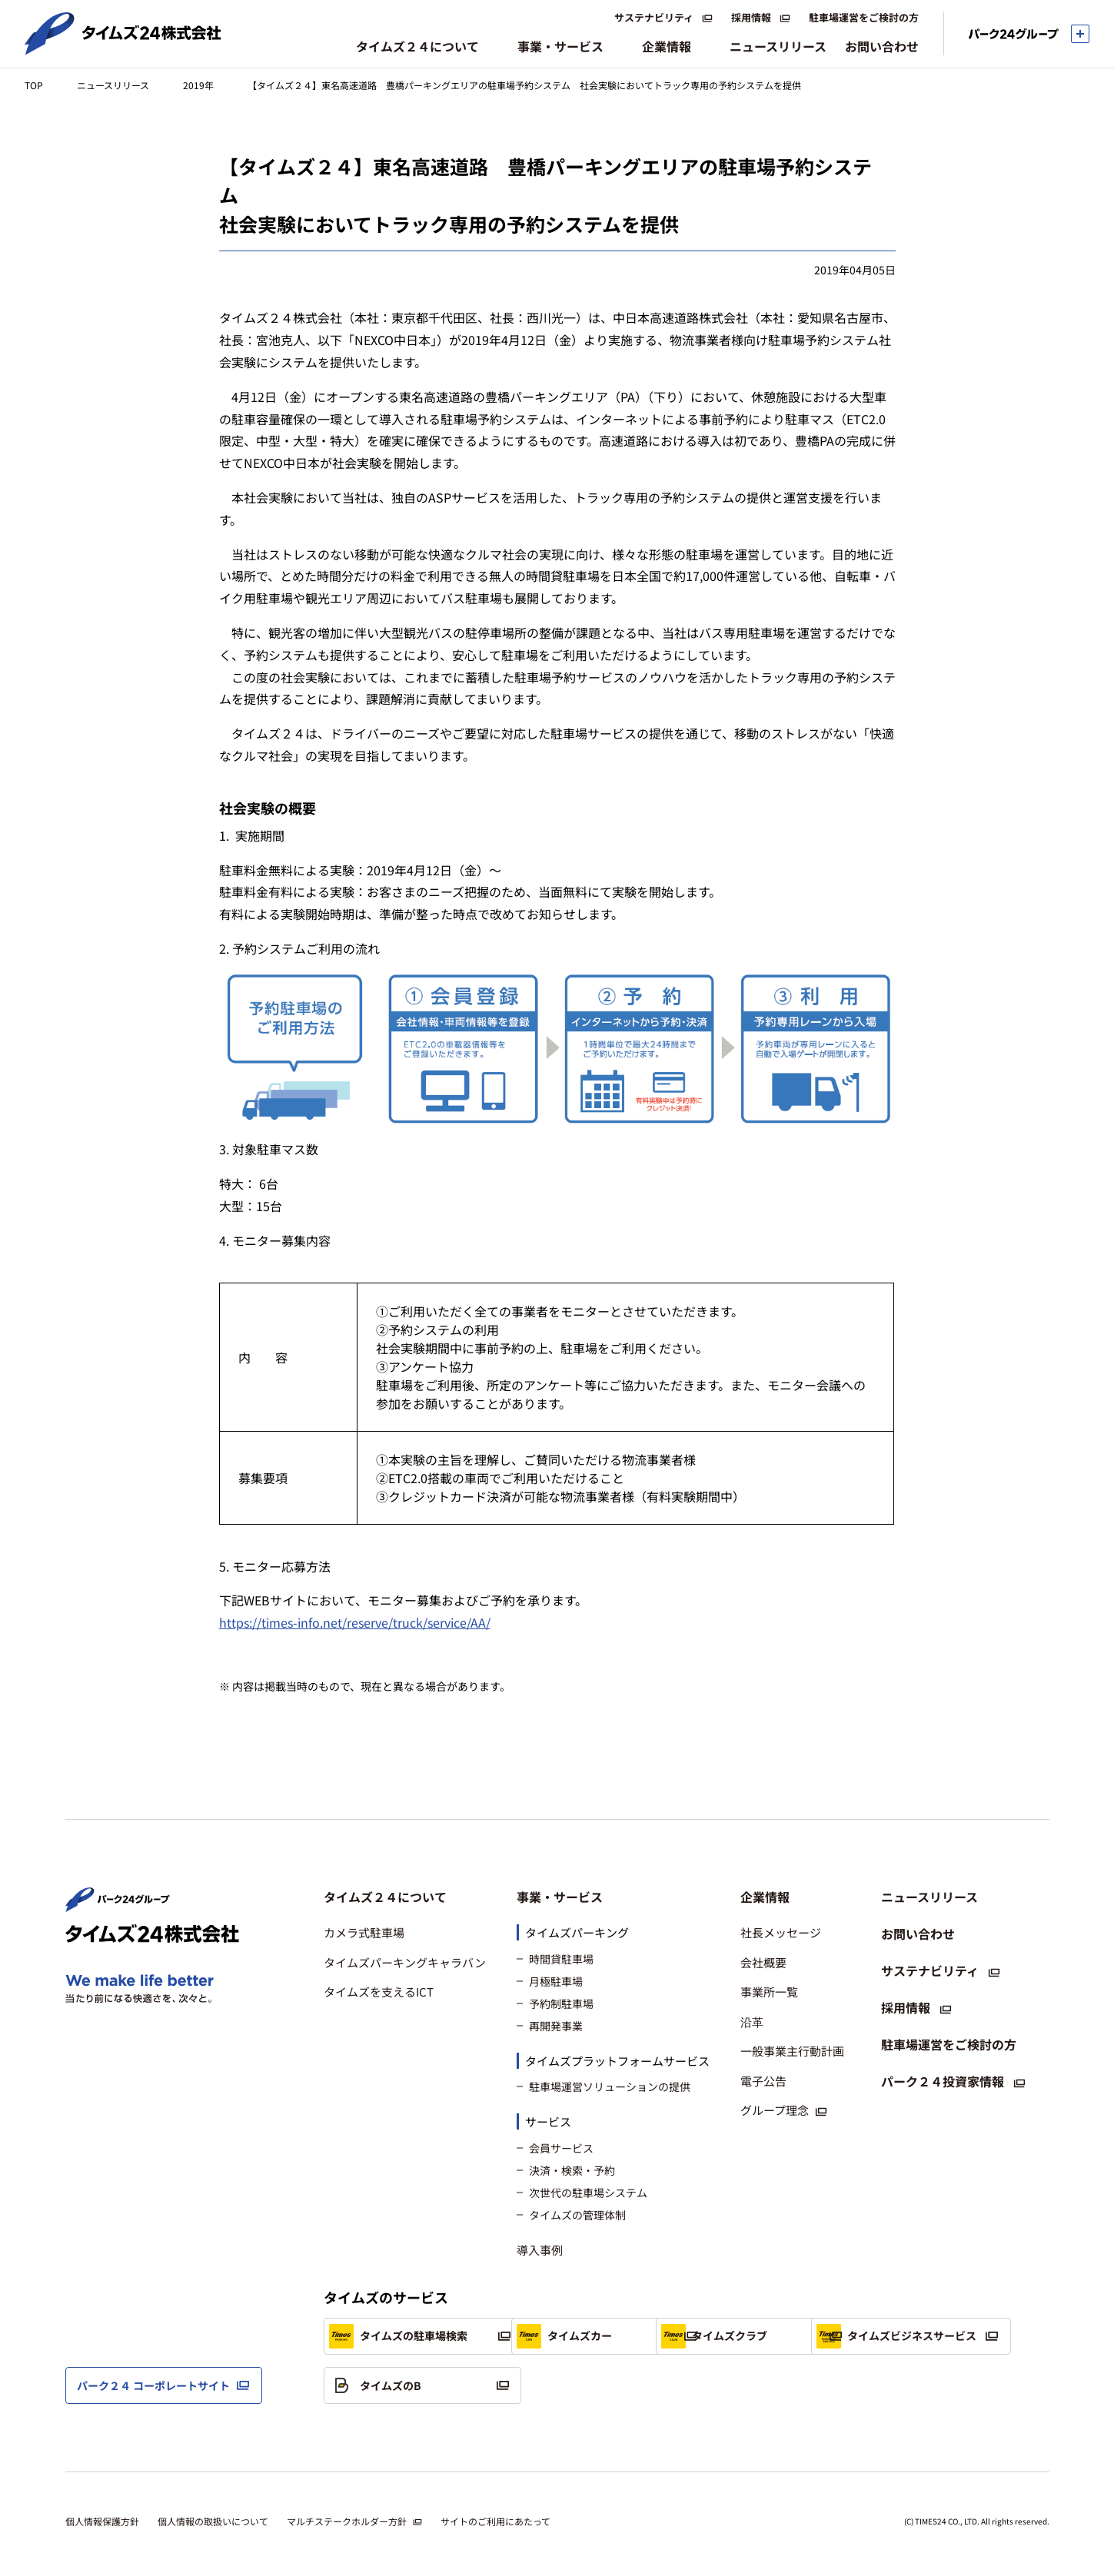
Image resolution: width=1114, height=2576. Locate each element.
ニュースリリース (113, 84)
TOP (34, 84)
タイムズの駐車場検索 (398, 2336)
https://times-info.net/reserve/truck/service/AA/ (354, 1622)
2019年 (198, 84)
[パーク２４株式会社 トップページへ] (117, 1905)
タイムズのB (587, 2385)
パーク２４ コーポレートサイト (153, 2385)
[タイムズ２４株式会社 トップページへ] (123, 48)
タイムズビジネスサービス (409, 2385)
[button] (405, 1896)
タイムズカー (589, 2336)
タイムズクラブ (806, 2336)
